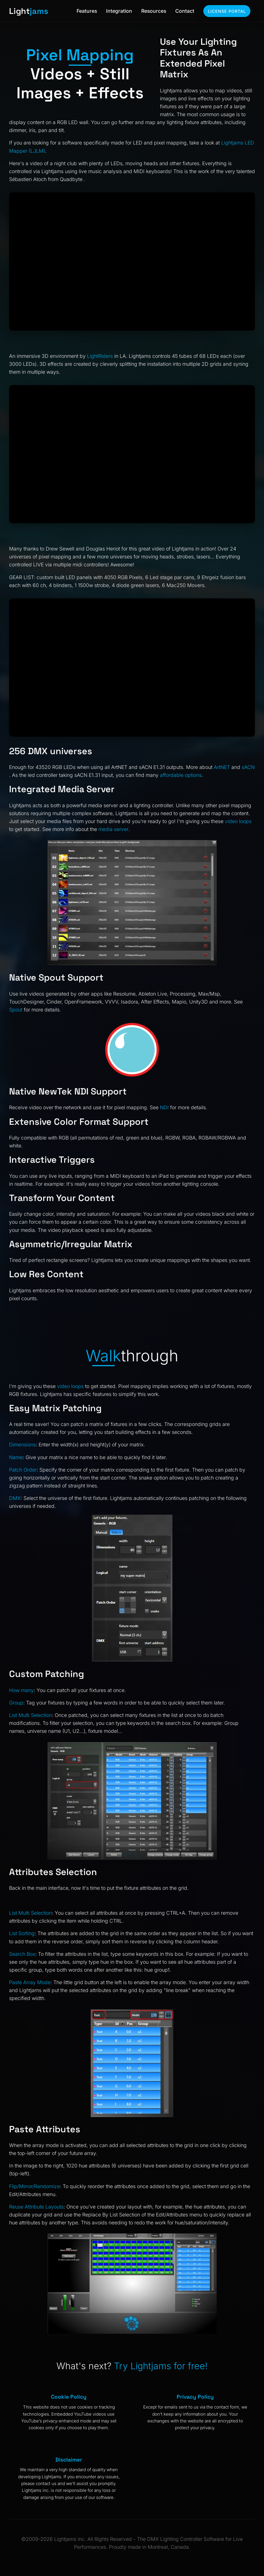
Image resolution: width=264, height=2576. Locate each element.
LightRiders (100, 356)
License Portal (227, 11)
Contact (184, 11)
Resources (153, 11)
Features (87, 11)
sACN (248, 767)
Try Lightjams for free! (161, 2365)
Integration (119, 11)
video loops (238, 821)
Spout (15, 1010)
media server (113, 829)
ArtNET (222, 767)
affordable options (181, 775)
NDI (164, 1107)
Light (28, 11)
